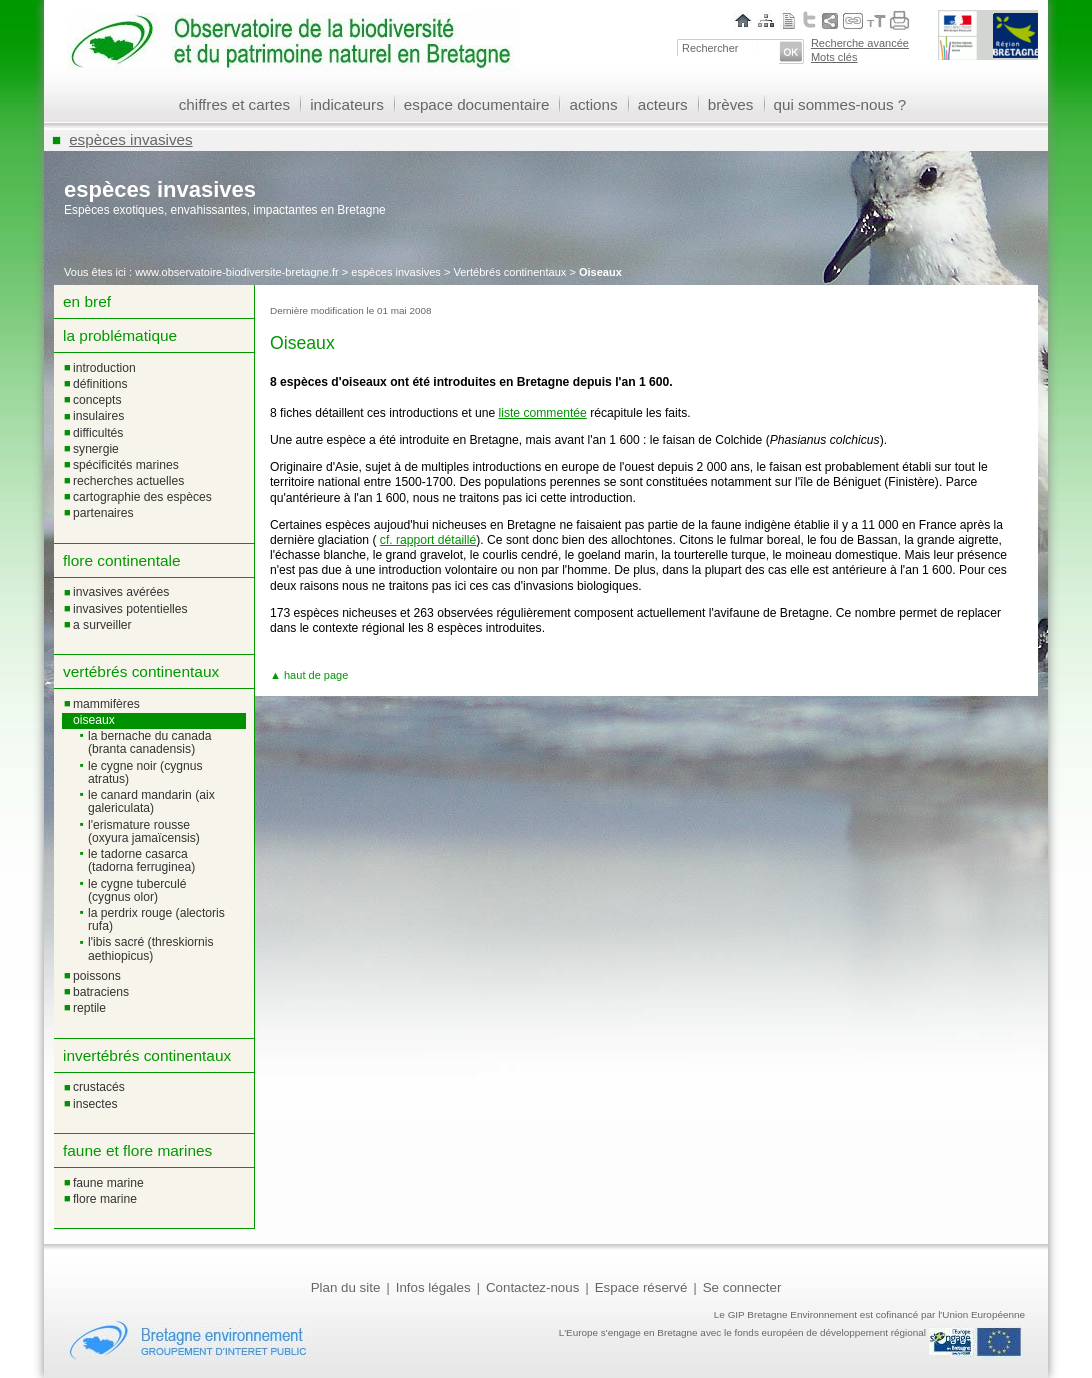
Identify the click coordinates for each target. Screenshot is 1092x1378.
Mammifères (106, 704)
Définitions (100, 384)
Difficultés (98, 433)
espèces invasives (131, 139)
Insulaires (98, 416)
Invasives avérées (121, 592)
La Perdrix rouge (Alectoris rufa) (156, 919)
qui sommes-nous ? (840, 104)
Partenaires (103, 513)
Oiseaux (94, 720)
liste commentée (543, 413)
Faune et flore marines (137, 1150)
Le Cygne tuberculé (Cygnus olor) (137, 890)
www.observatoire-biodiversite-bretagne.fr (237, 272)
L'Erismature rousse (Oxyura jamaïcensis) (144, 831)
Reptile (89, 1008)
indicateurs (347, 104)
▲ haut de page (309, 675)
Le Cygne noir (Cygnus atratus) (145, 772)
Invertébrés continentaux (147, 1055)
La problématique (120, 335)
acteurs (663, 104)
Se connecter (742, 1287)
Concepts (97, 400)
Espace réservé (641, 1287)
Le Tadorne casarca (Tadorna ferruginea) (141, 860)
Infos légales (433, 1287)
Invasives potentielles (130, 609)
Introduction (104, 368)
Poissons (97, 976)
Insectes (95, 1104)
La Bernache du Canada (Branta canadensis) (149, 742)
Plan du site (346, 1287)
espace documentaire (477, 104)
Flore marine (105, 1199)
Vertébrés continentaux (509, 272)
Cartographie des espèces (142, 497)
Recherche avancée (860, 43)
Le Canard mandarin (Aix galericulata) (151, 801)
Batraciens (101, 992)
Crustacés (99, 1087)
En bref (87, 301)
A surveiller (102, 625)
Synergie (96, 449)
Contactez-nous (532, 1287)
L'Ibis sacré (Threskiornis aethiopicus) (151, 948)
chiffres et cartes (234, 104)
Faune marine (108, 1183)
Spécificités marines (126, 465)
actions (593, 104)
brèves (731, 104)
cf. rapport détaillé (428, 540)
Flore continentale (122, 560)
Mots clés (834, 57)
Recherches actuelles (128, 481)
